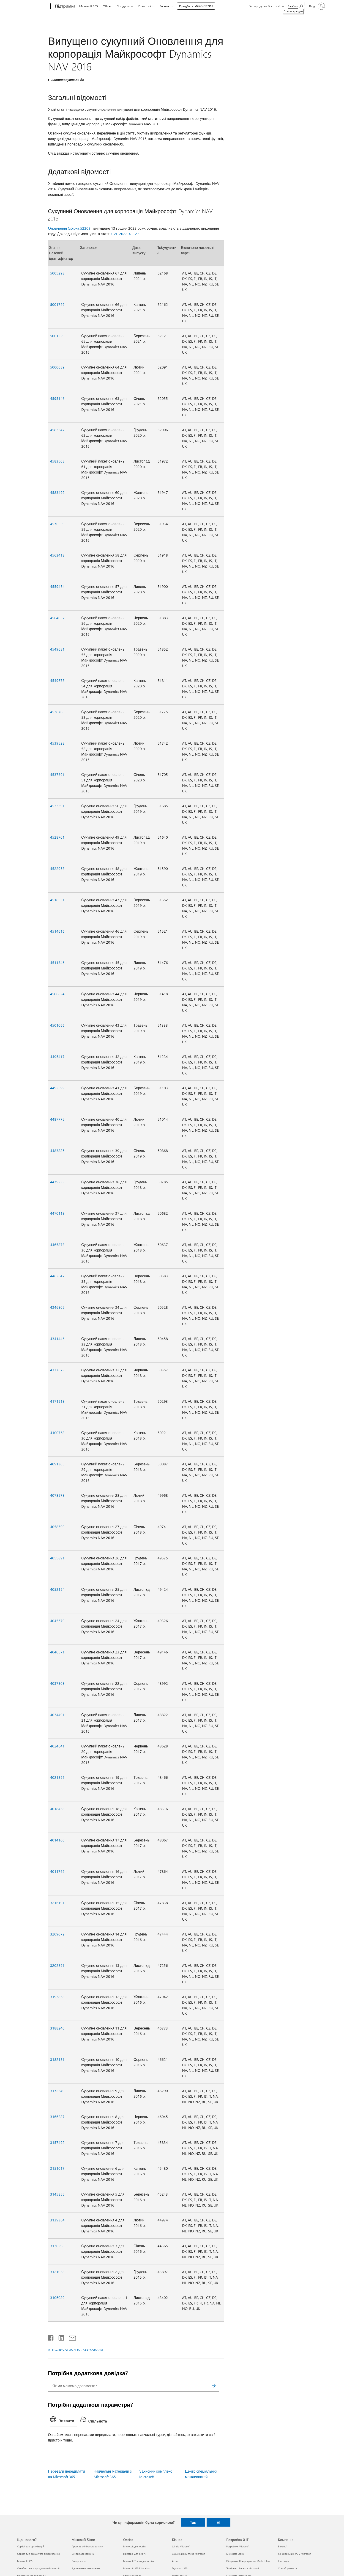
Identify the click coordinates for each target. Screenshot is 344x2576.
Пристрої (144, 6)
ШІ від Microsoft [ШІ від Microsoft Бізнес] (181, 2546)
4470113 (57, 1213)
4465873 (57, 1244)
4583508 (57, 461)
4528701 (57, 837)
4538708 (57, 711)
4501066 (57, 1025)
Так (193, 2522)
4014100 (57, 1840)
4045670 (57, 1620)
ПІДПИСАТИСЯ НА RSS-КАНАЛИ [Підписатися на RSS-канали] (77, 2349)
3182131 (57, 2059)
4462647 (57, 1275)
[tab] (63, 2420)
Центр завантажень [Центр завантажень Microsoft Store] (82, 2553)
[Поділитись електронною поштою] (70, 2337)
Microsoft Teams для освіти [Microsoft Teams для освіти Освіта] (138, 2561)
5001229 (57, 335)
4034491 (57, 1714)
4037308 (57, 1683)
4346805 (57, 1307)
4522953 (57, 868)
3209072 (57, 1934)
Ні (218, 2522)
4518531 (57, 899)
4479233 (57, 1181)
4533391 (57, 805)
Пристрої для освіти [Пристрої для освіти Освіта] (134, 2553)
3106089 (57, 2297)
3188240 (57, 2028)
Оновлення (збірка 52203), (70, 228)
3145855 (57, 2194)
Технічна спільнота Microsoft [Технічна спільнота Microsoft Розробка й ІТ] (242, 2568)
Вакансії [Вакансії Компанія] (282, 2546)
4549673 (57, 680)
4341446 (57, 1338)
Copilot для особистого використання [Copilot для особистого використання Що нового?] (38, 2553)
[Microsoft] (33, 6)
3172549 (57, 2090)
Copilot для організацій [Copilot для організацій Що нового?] (30, 2546)
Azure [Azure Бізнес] (175, 2561)
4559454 (57, 586)
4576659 (57, 523)
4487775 (57, 1119)
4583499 (57, 492)
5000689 (57, 367)
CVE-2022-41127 (125, 233)
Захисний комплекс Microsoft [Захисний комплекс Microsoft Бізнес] (188, 2553)
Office (107, 6)
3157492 (57, 2142)
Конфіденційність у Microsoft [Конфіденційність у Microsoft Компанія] (294, 2553)
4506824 (57, 993)
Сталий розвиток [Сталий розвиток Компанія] (287, 2568)
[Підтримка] (65, 6)
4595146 (57, 398)
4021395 (57, 1777)
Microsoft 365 (88, 6)
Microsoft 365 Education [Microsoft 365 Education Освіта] (136, 2568)
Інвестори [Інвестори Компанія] (283, 2561)
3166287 (57, 2116)
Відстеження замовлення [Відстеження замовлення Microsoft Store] (86, 2568)
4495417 (57, 1056)
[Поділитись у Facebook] (51, 2337)
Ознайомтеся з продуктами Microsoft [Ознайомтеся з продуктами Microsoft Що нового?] (38, 2568)
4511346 (57, 962)
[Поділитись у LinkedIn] (59, 2337)
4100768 (57, 1432)
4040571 (57, 1652)
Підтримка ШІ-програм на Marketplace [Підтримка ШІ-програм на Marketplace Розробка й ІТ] (248, 2561)
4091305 (57, 1464)
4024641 (57, 1746)
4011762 (57, 1871)
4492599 (57, 1087)
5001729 (57, 304)
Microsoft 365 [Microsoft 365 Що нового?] (25, 2561)
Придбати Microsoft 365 (196, 6)
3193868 (57, 1996)
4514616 (57, 931)
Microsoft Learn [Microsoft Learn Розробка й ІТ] (235, 2553)
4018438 (57, 1808)
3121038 (57, 2271)
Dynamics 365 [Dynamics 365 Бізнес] (180, 2568)
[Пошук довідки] (295, 6)
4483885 (57, 1150)
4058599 (57, 1526)
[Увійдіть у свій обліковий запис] (316, 6)
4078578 (57, 1495)
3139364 (57, 2220)
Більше (164, 6)
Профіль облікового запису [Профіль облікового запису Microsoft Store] (87, 2546)
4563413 (57, 555)
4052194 (57, 1589)
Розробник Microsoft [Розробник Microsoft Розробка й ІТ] (237, 2546)
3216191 (57, 1902)
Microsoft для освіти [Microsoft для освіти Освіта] (134, 2546)
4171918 (57, 1401)
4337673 (57, 1369)
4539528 (57, 743)
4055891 (57, 1558)
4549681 (57, 649)
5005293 (57, 273)
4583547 (57, 429)
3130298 (57, 2245)
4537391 (57, 774)
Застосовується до (67, 80)
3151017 (57, 2168)
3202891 (57, 1965)
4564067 (57, 617)
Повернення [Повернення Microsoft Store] (78, 2561)
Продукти (123, 6)
